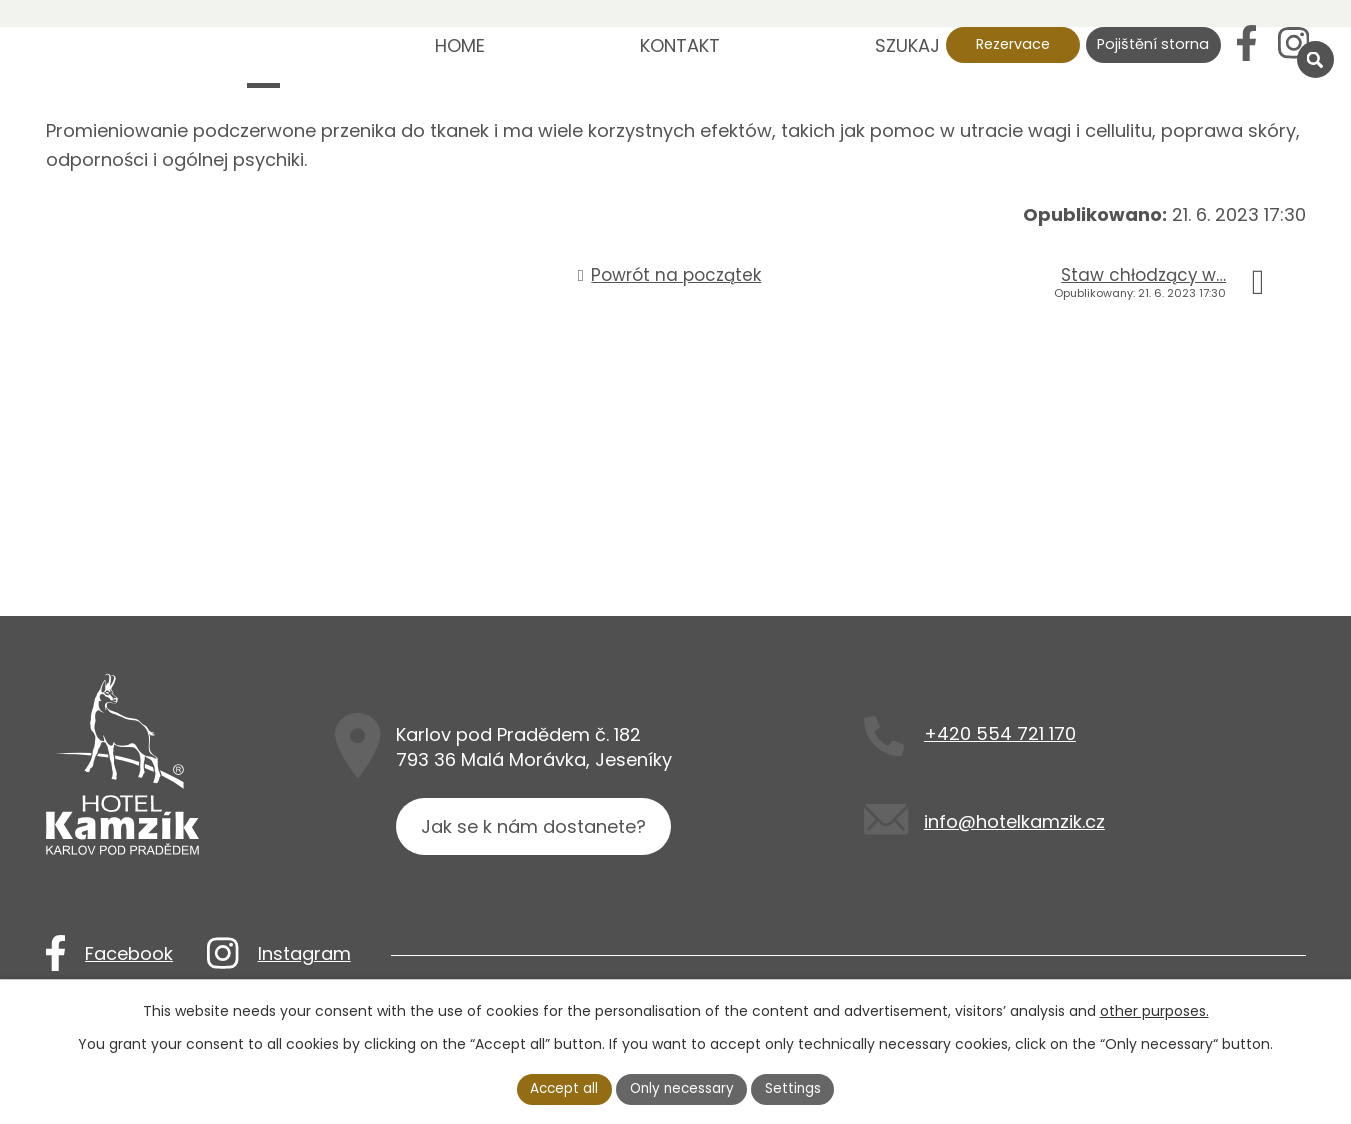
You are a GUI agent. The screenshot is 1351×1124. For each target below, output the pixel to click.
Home (460, 45)
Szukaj (907, 45)
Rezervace (1013, 44)
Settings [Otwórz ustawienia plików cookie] (796, 1088)
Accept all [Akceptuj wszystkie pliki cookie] (561, 1088)
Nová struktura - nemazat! (263, 60)
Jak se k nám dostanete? (535, 831)
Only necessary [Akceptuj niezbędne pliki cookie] (682, 1088)
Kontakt (680, 45)
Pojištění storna (1153, 44)
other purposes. (1154, 1010)
